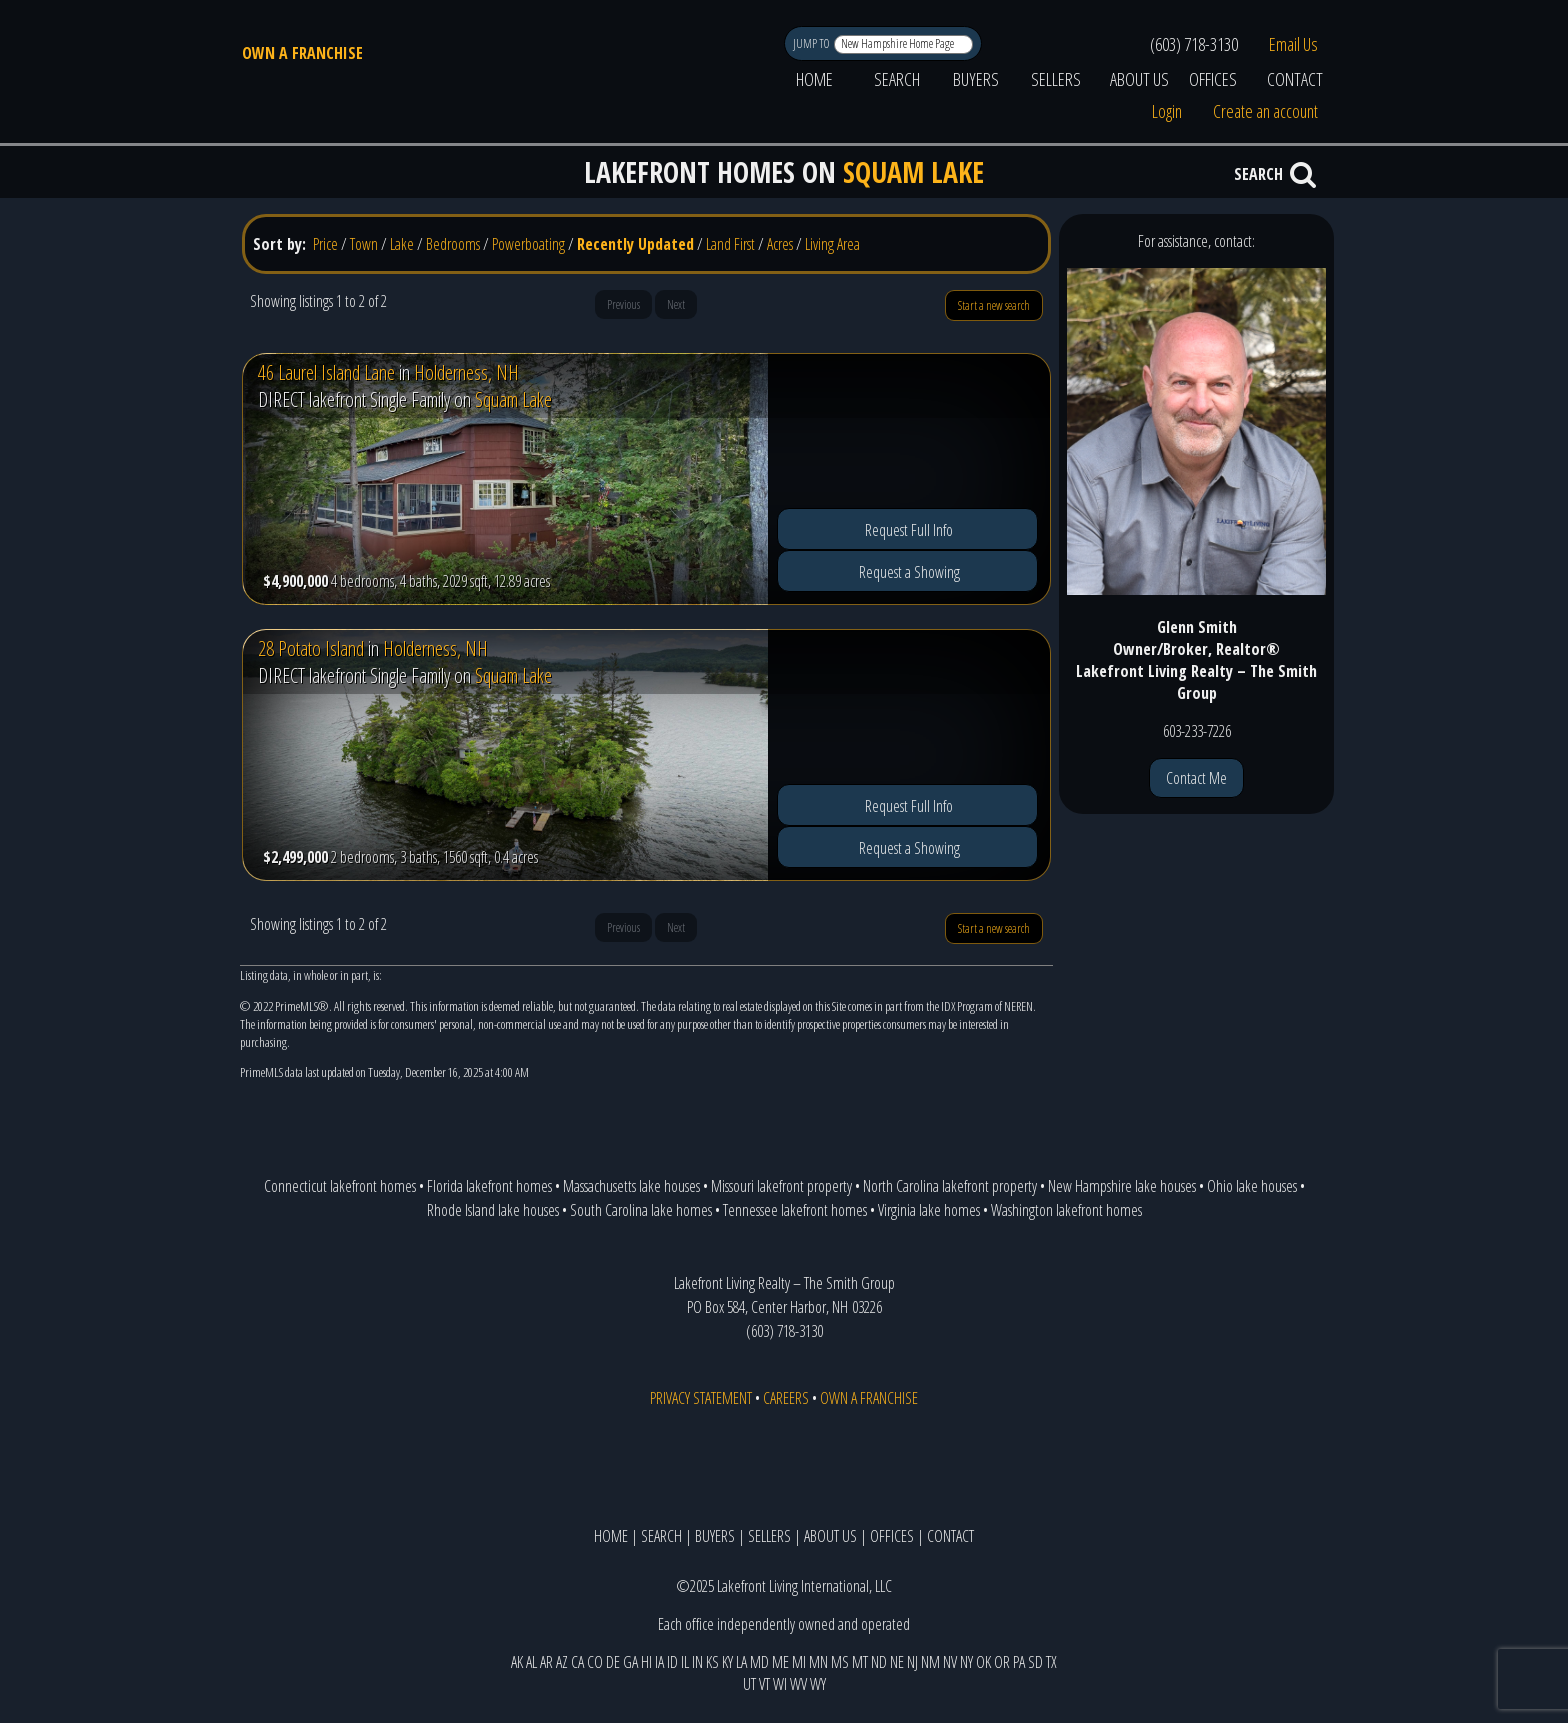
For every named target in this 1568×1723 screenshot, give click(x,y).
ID (672, 1662)
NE (897, 1662)
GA (630, 1662)
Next (676, 304)
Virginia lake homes (929, 1210)
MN (818, 1662)
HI (646, 1662)
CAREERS (786, 1398)
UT (749, 1684)
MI (799, 1662)
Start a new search (994, 305)
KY (727, 1662)
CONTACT (1295, 79)
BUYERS (976, 79)
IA (659, 1662)
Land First (730, 244)
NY (966, 1662)
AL (531, 1662)
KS (712, 1662)
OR (1002, 1662)
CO (595, 1662)
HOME (814, 79)
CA (577, 1662)
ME (780, 1662)
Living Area (832, 244)
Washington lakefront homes (1066, 1210)
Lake (402, 244)
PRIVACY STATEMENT (701, 1398)
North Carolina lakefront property (950, 1186)
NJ (912, 1662)
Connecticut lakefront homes (340, 1186)
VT (764, 1684)
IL (685, 1662)
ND (879, 1662)
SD (1035, 1662)
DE (613, 1662)
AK (517, 1662)
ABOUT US (1139, 79)
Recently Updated (635, 244)
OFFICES (1213, 79)
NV (950, 1662)
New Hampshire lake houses (1122, 1186)
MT (860, 1662)
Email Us (1293, 44)
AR (546, 1662)
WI (780, 1684)
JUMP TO (812, 43)
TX (1051, 1662)
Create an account (1265, 111)
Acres (780, 244)
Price (325, 244)
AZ (562, 1662)
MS (840, 1662)
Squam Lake (513, 399)
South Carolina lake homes (641, 1210)
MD (759, 1662)
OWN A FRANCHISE (302, 53)
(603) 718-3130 (1194, 44)
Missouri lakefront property (781, 1186)
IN (697, 1662)
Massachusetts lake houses (631, 1186)
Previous (623, 304)
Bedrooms (453, 244)
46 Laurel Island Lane (326, 372)
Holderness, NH (466, 372)
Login (1167, 111)
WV (798, 1684)
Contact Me (1196, 778)
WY (818, 1684)
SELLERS (1056, 79)
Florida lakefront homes (489, 1186)
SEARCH (897, 79)
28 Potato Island (311, 648)
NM (930, 1662)
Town (364, 244)
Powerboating (528, 244)
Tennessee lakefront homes (795, 1210)
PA (1019, 1662)
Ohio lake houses (1252, 1186)
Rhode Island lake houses (493, 1210)
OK (983, 1662)
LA (741, 1662)
